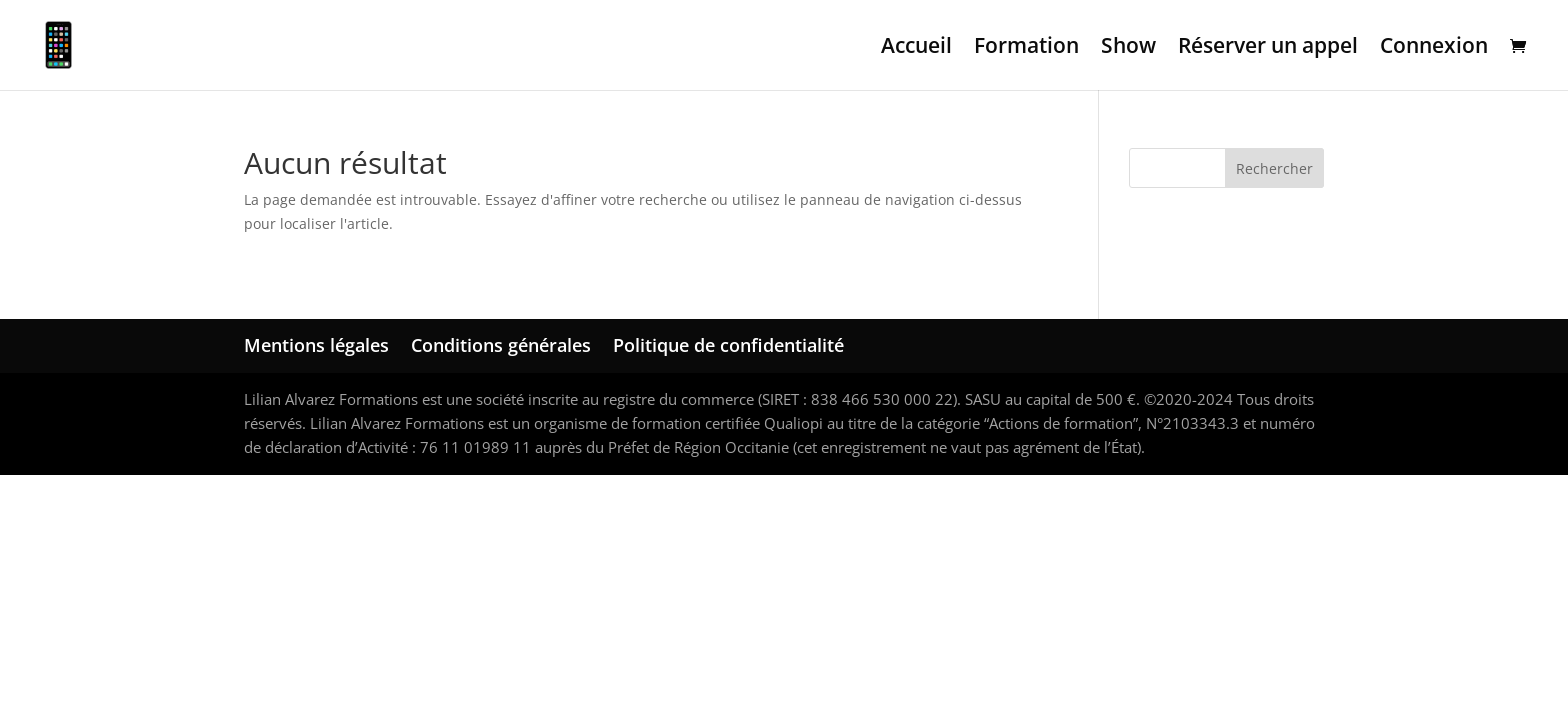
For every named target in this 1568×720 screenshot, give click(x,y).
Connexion (1434, 48)
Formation (1026, 48)
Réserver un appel (1268, 48)
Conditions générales (501, 345)
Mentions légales (316, 345)
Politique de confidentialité (728, 345)
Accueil (916, 48)
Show (1128, 48)
